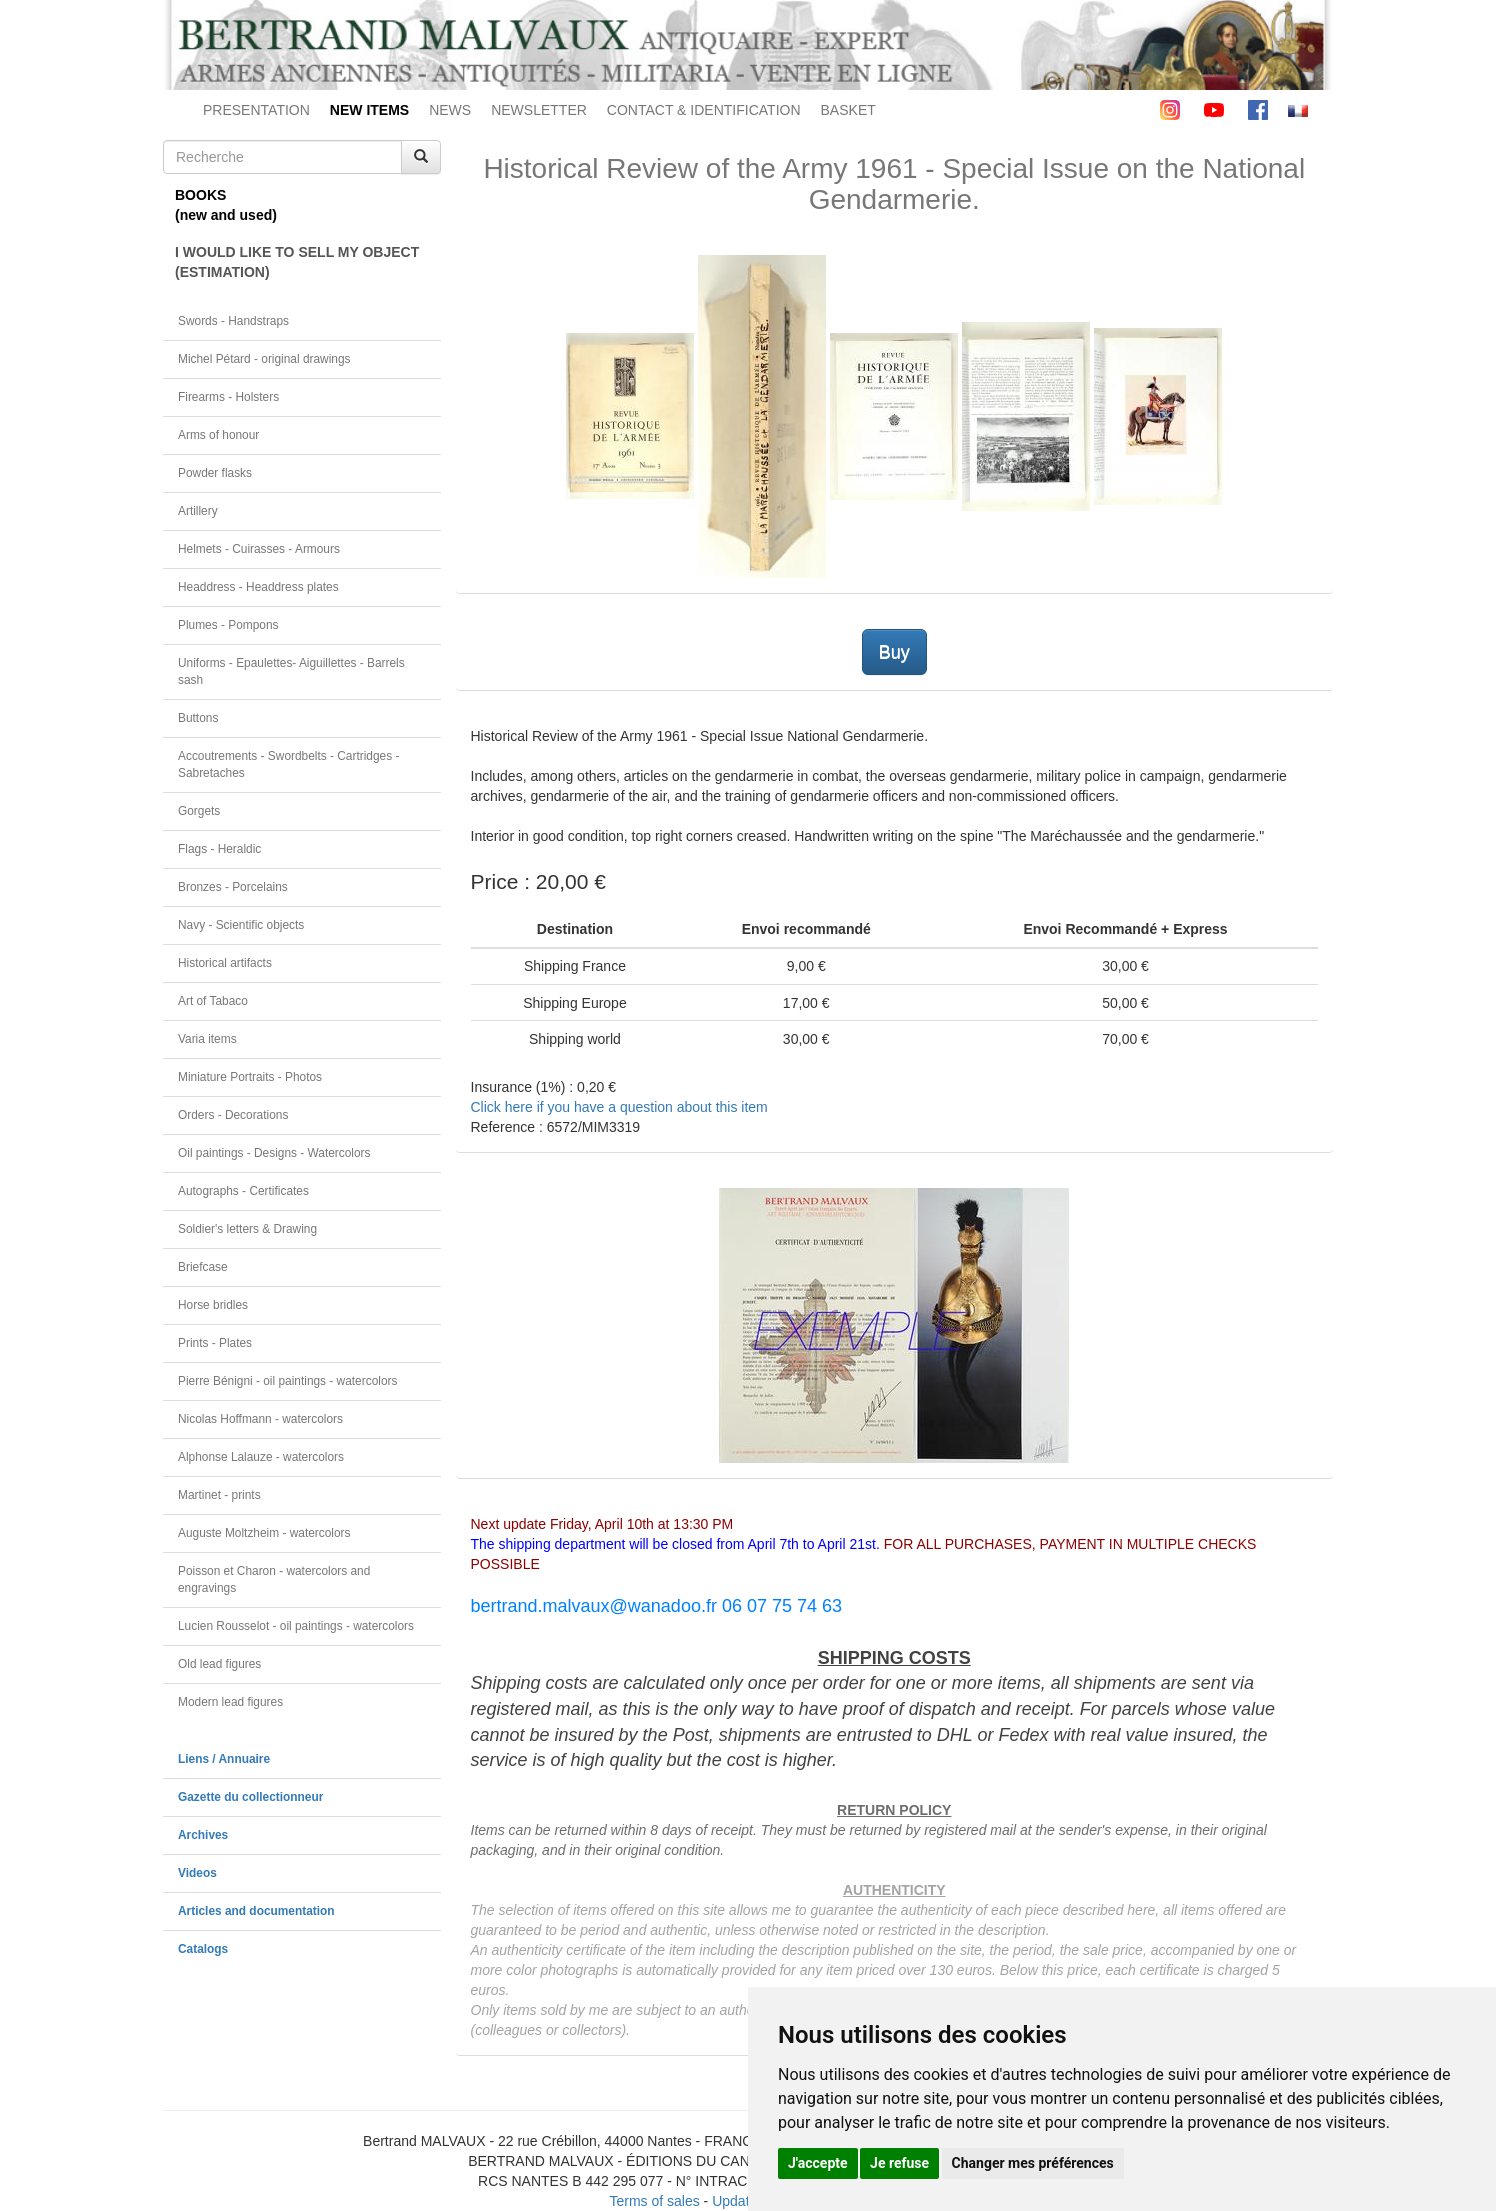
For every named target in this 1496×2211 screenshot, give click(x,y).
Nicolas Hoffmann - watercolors (260, 1419)
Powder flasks (215, 473)
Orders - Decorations (233, 1115)
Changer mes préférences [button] (1033, 2163)
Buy (894, 652)
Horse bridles (213, 1305)
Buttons (198, 718)
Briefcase (203, 1267)
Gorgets (199, 811)
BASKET (848, 110)
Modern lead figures (230, 1702)
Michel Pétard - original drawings (264, 359)
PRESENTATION (256, 110)
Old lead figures (219, 1664)
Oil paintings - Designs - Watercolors (274, 1153)
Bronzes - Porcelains (233, 887)
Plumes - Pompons (228, 625)
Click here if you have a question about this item (619, 1107)
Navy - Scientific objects (241, 925)
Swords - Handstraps (233, 321)
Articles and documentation (256, 1911)
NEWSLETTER (539, 110)
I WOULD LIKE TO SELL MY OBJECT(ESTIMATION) (297, 262)
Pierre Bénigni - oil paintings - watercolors (287, 1381)
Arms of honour (218, 435)
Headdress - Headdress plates (258, 587)
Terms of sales (654, 2201)
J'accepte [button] (818, 2163)
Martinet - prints (219, 1495)
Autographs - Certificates (243, 1191)
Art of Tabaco (213, 1001)
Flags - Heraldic (219, 849)
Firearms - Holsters (228, 397)
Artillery (198, 511)
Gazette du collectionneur (250, 1797)
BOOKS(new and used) (226, 205)
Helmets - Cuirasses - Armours (259, 549)
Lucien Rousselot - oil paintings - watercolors (296, 1626)
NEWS (450, 110)
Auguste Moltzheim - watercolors (264, 1533)
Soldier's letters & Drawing (247, 1229)
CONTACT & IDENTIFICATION (704, 110)
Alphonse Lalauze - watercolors (261, 1457)
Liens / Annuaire (224, 1759)
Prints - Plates (215, 1343)
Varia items (207, 1039)
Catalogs (203, 1949)
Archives (203, 1835)
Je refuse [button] (899, 2163)
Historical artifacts (225, 963)
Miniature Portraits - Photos (250, 1077)
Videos (197, 1873)
